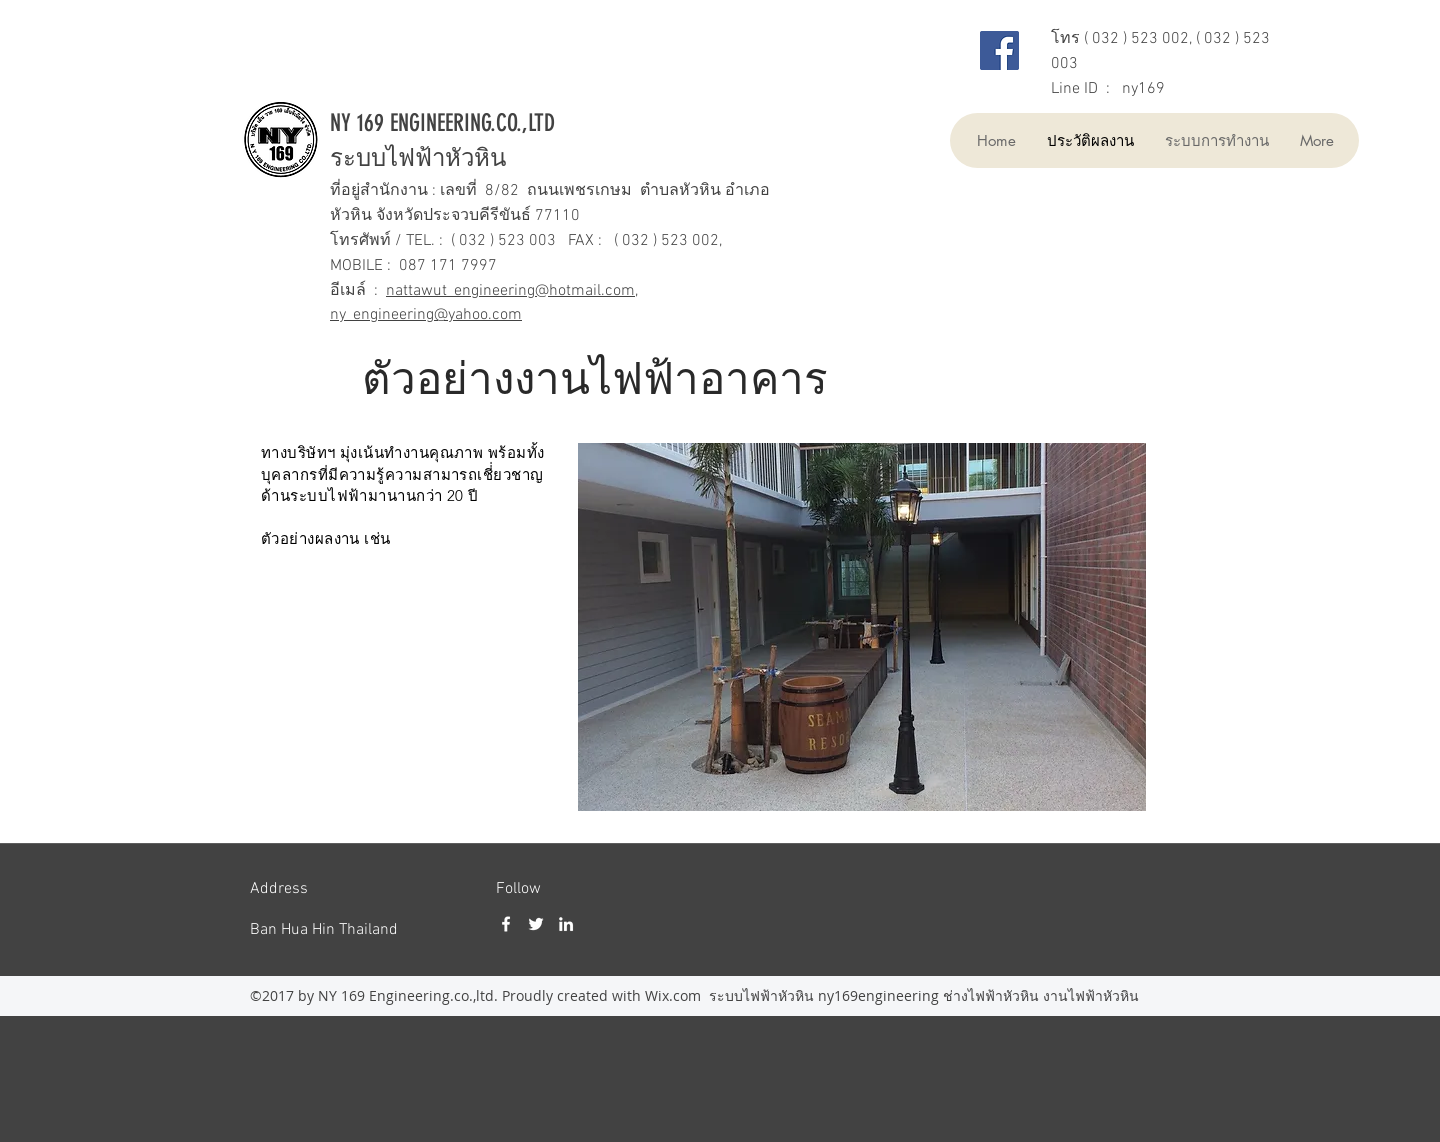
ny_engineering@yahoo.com (426, 315)
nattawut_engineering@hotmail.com (510, 291)
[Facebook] (999, 50)
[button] (862, 627)
